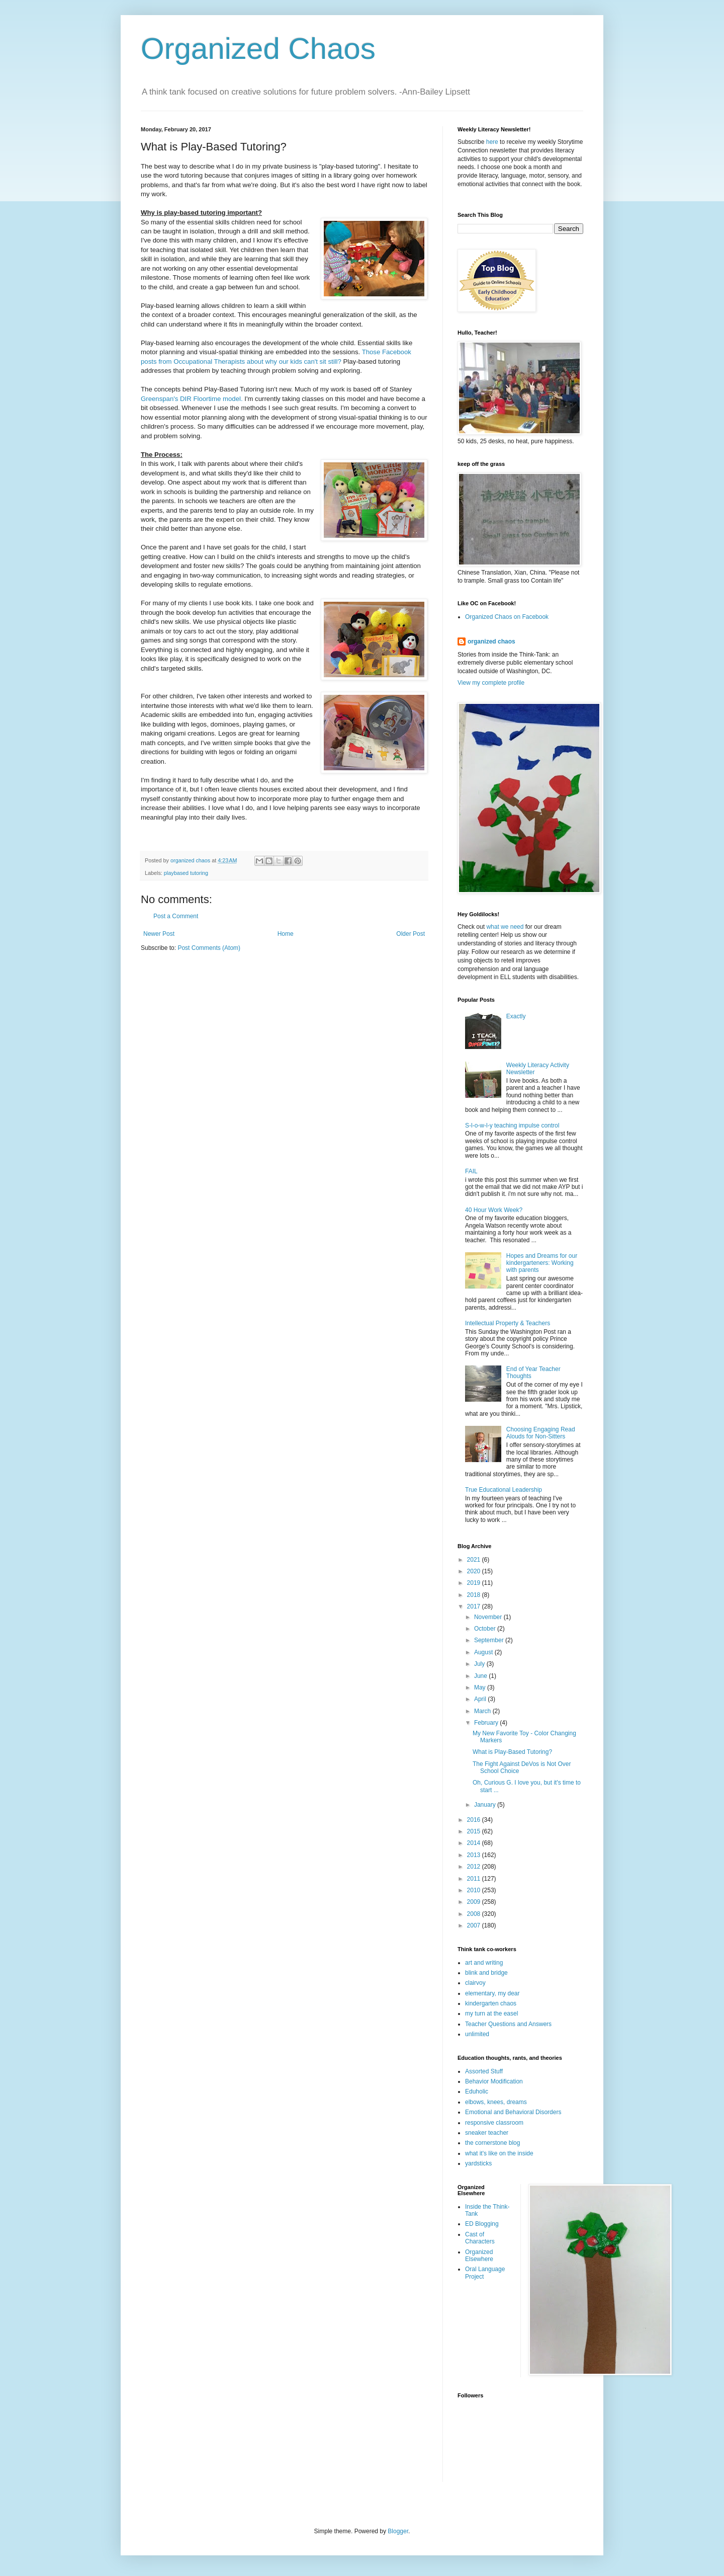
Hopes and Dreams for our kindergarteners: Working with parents (541, 1263)
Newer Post (158, 933)
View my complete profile (491, 682)
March (483, 1711)
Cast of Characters (480, 2238)
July (480, 1663)
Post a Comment (175, 916)
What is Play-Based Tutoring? (512, 1751)
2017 (474, 1606)
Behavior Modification (494, 2081)
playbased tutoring (186, 873)
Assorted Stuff (484, 2071)
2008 (474, 1913)
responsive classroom (494, 2122)
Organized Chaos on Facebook (507, 616)
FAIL (471, 1171)
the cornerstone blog (492, 2142)
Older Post (410, 933)
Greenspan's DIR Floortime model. (192, 399)
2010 (474, 1890)
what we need (504, 926)
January (485, 1804)
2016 (474, 1819)
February (487, 1722)
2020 (474, 1571)
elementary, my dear (492, 1993)
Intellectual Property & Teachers (507, 1323)
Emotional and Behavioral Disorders (513, 2112)
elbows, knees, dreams (496, 2102)
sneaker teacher (486, 2132)
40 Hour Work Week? (493, 1210)
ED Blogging (482, 2223)
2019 (474, 1582)
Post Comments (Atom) (208, 947)
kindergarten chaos (490, 2003)
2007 (474, 1925)
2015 (474, 1831)
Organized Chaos (258, 48)
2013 (474, 1855)
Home (286, 933)
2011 (474, 1878)
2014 (474, 1842)
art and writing (484, 1962)
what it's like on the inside (499, 2153)
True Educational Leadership (503, 1489)
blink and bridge (486, 1972)
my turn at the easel (491, 2013)
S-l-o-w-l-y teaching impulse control (512, 1125)
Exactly (516, 1016)
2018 (474, 1594)
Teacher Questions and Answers (508, 2024)
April (481, 1699)
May (480, 1687)
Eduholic (476, 2091)
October (485, 1628)
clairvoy (475, 1982)
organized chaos (491, 641)
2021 (474, 1559)
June (481, 1675)
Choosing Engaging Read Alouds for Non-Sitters (540, 1433)
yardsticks (478, 2163)
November (489, 1617)
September (489, 1640)
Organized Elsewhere (479, 2255)
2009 (474, 1901)
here (492, 141)
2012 (474, 1866)
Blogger (398, 2531)
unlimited (477, 2034)
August (484, 1652)
